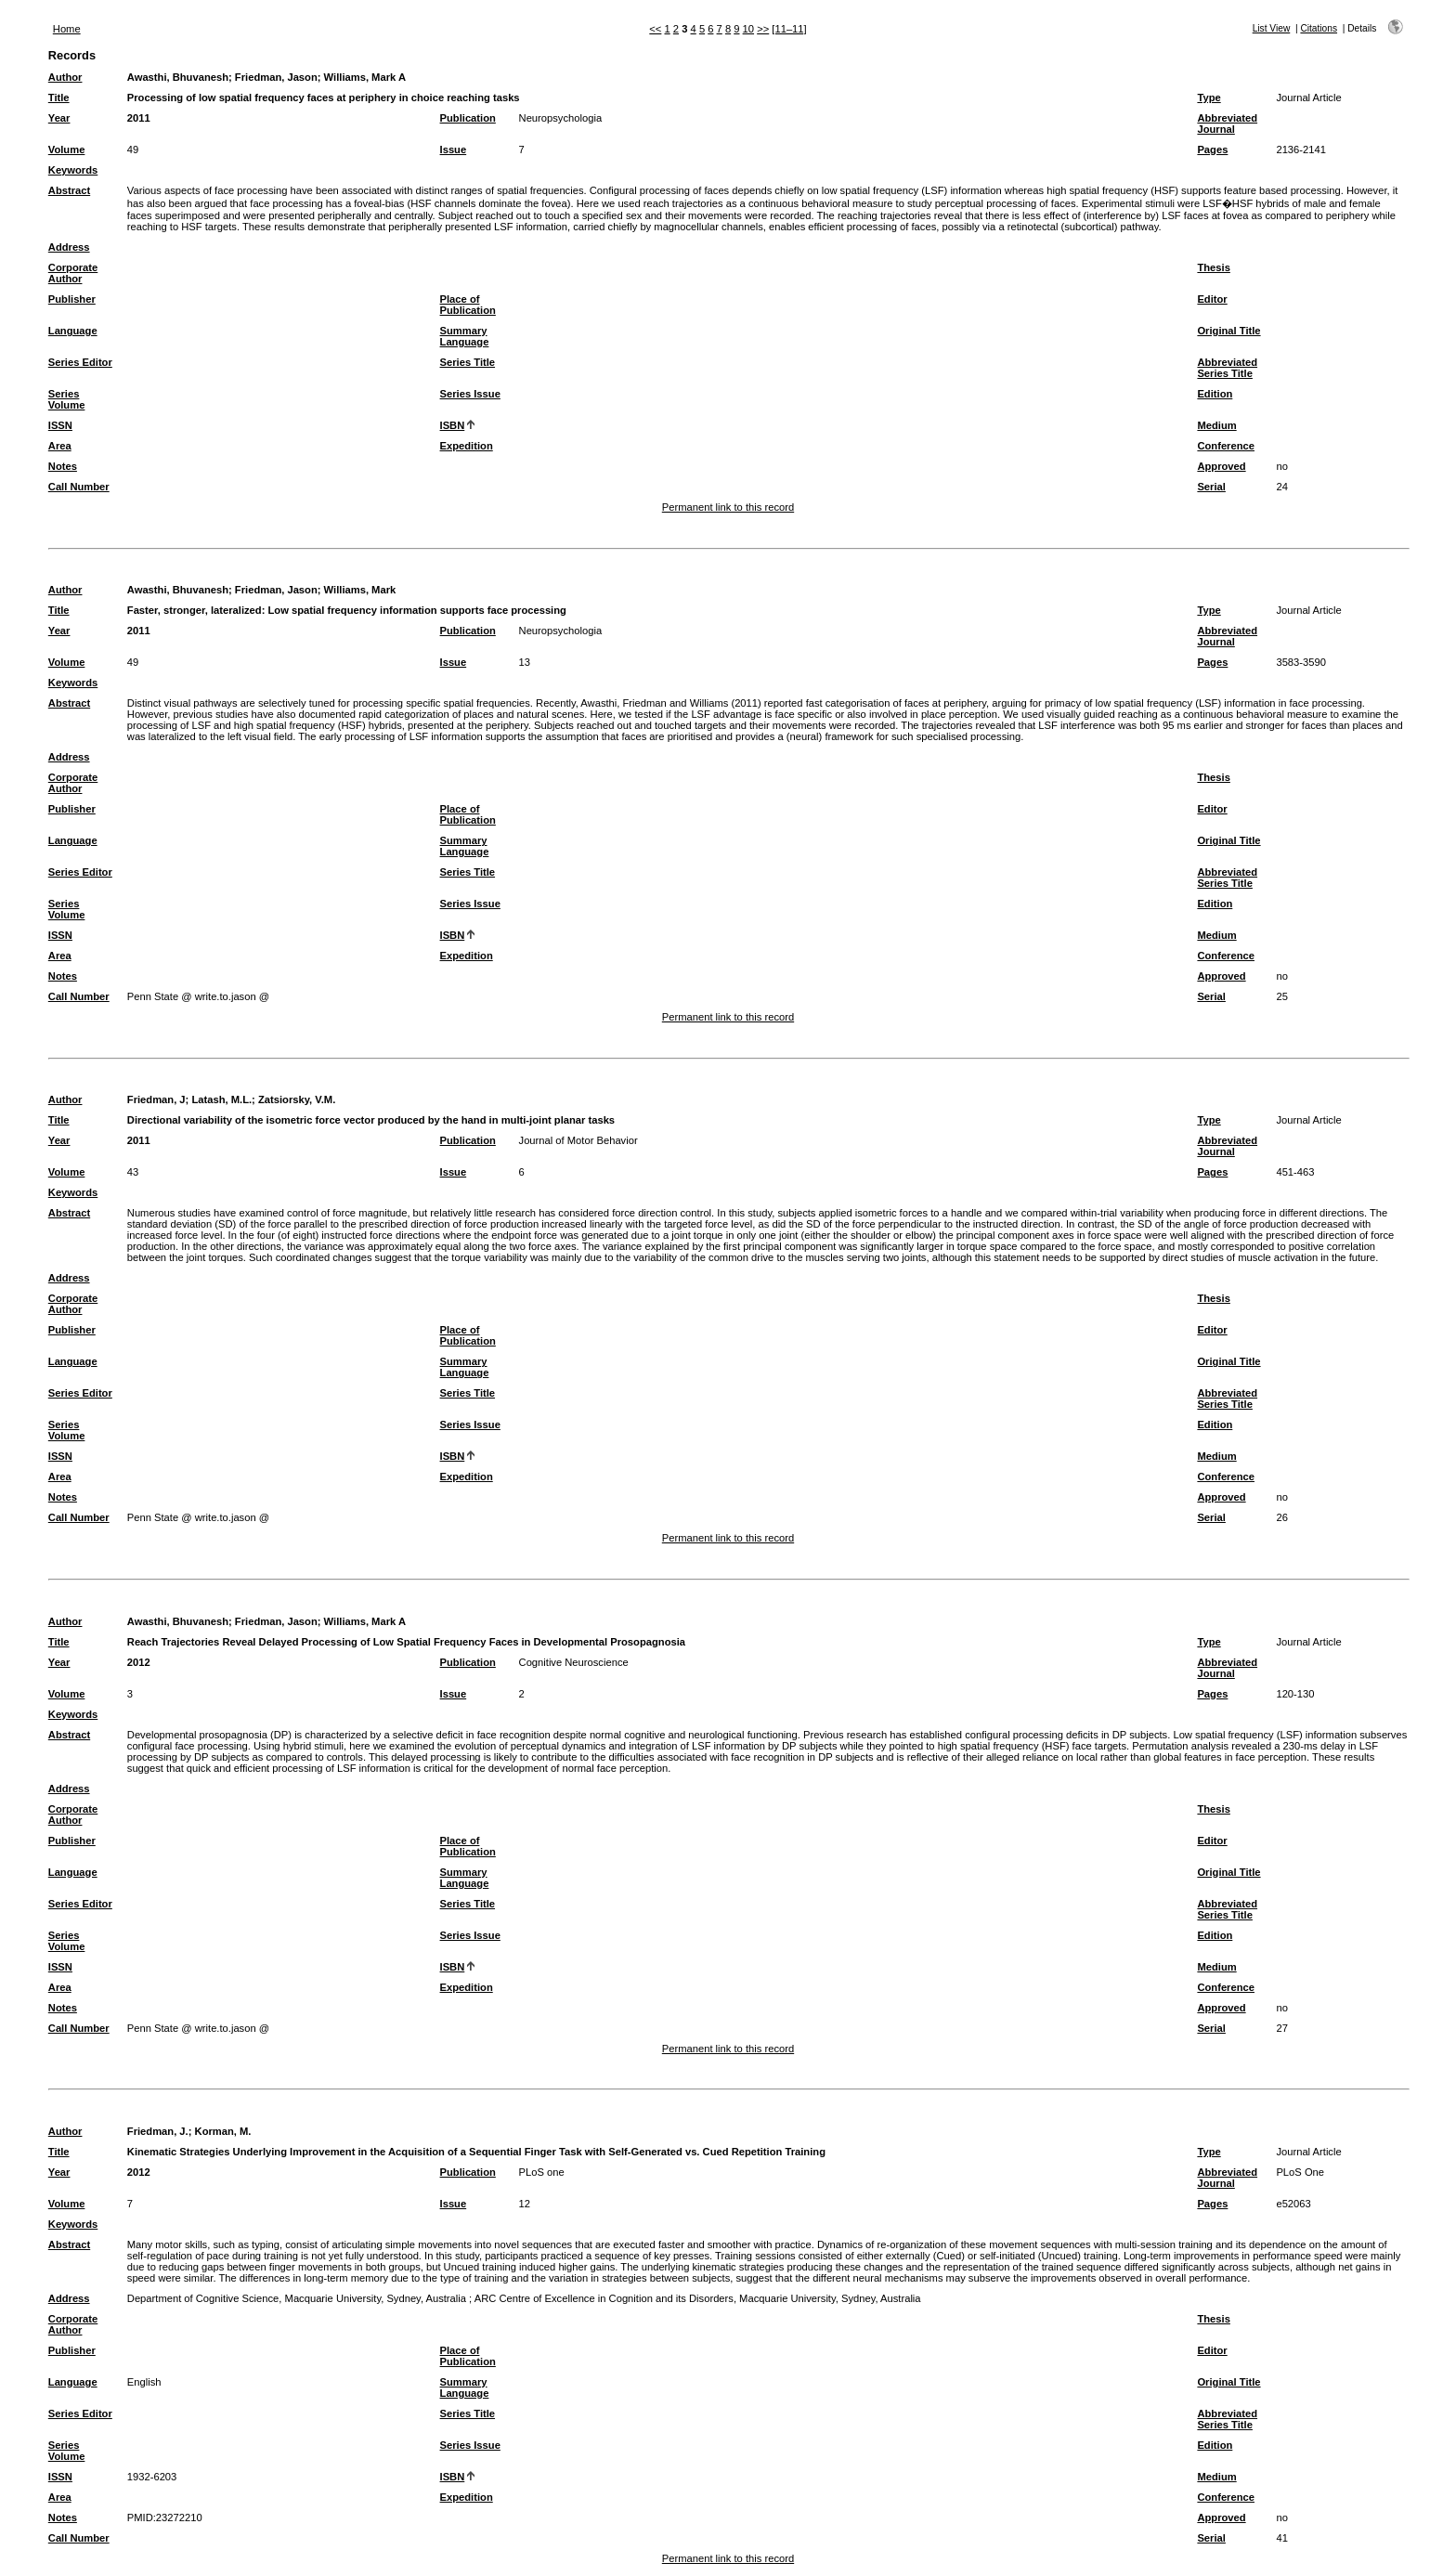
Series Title (468, 362)
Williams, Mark (360, 589)
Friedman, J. (157, 2131)
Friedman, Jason (276, 77)
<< (655, 28)
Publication (468, 118)
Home (67, 28)
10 (748, 28)
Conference (1225, 445)
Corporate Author (73, 273)
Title (59, 97)
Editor (1212, 299)
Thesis (1213, 267)
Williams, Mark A (365, 77)
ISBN (452, 425)
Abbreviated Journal (1227, 123)
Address (69, 247)
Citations (1318, 28)
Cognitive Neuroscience (574, 1662)
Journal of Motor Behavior (578, 1140)
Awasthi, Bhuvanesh (177, 77)
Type (1208, 97)
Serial (1211, 486)
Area (60, 445)
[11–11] (789, 28)
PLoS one (542, 2172)
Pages (1212, 149)
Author (65, 77)
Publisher (72, 299)
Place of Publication (468, 304)
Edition (1214, 393)
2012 (138, 1662)
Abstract (69, 190)
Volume (66, 149)
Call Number (79, 486)
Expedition (466, 445)
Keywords (73, 170)
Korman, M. (223, 2131)
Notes (62, 466)
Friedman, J (156, 1099)
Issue (453, 149)
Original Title (1228, 330)
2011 (138, 118)
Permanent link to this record (728, 507)
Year (59, 118)
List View (1272, 28)
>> (763, 28)
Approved (1221, 466)
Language (73, 330)
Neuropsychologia (561, 118)
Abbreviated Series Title (1227, 368)
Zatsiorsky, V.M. (296, 1099)
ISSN (60, 425)
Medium (1216, 425)
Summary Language (464, 336)
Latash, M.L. (221, 1099)
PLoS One (1300, 2172)
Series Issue (470, 393)
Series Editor (80, 362)
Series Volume (66, 399)
